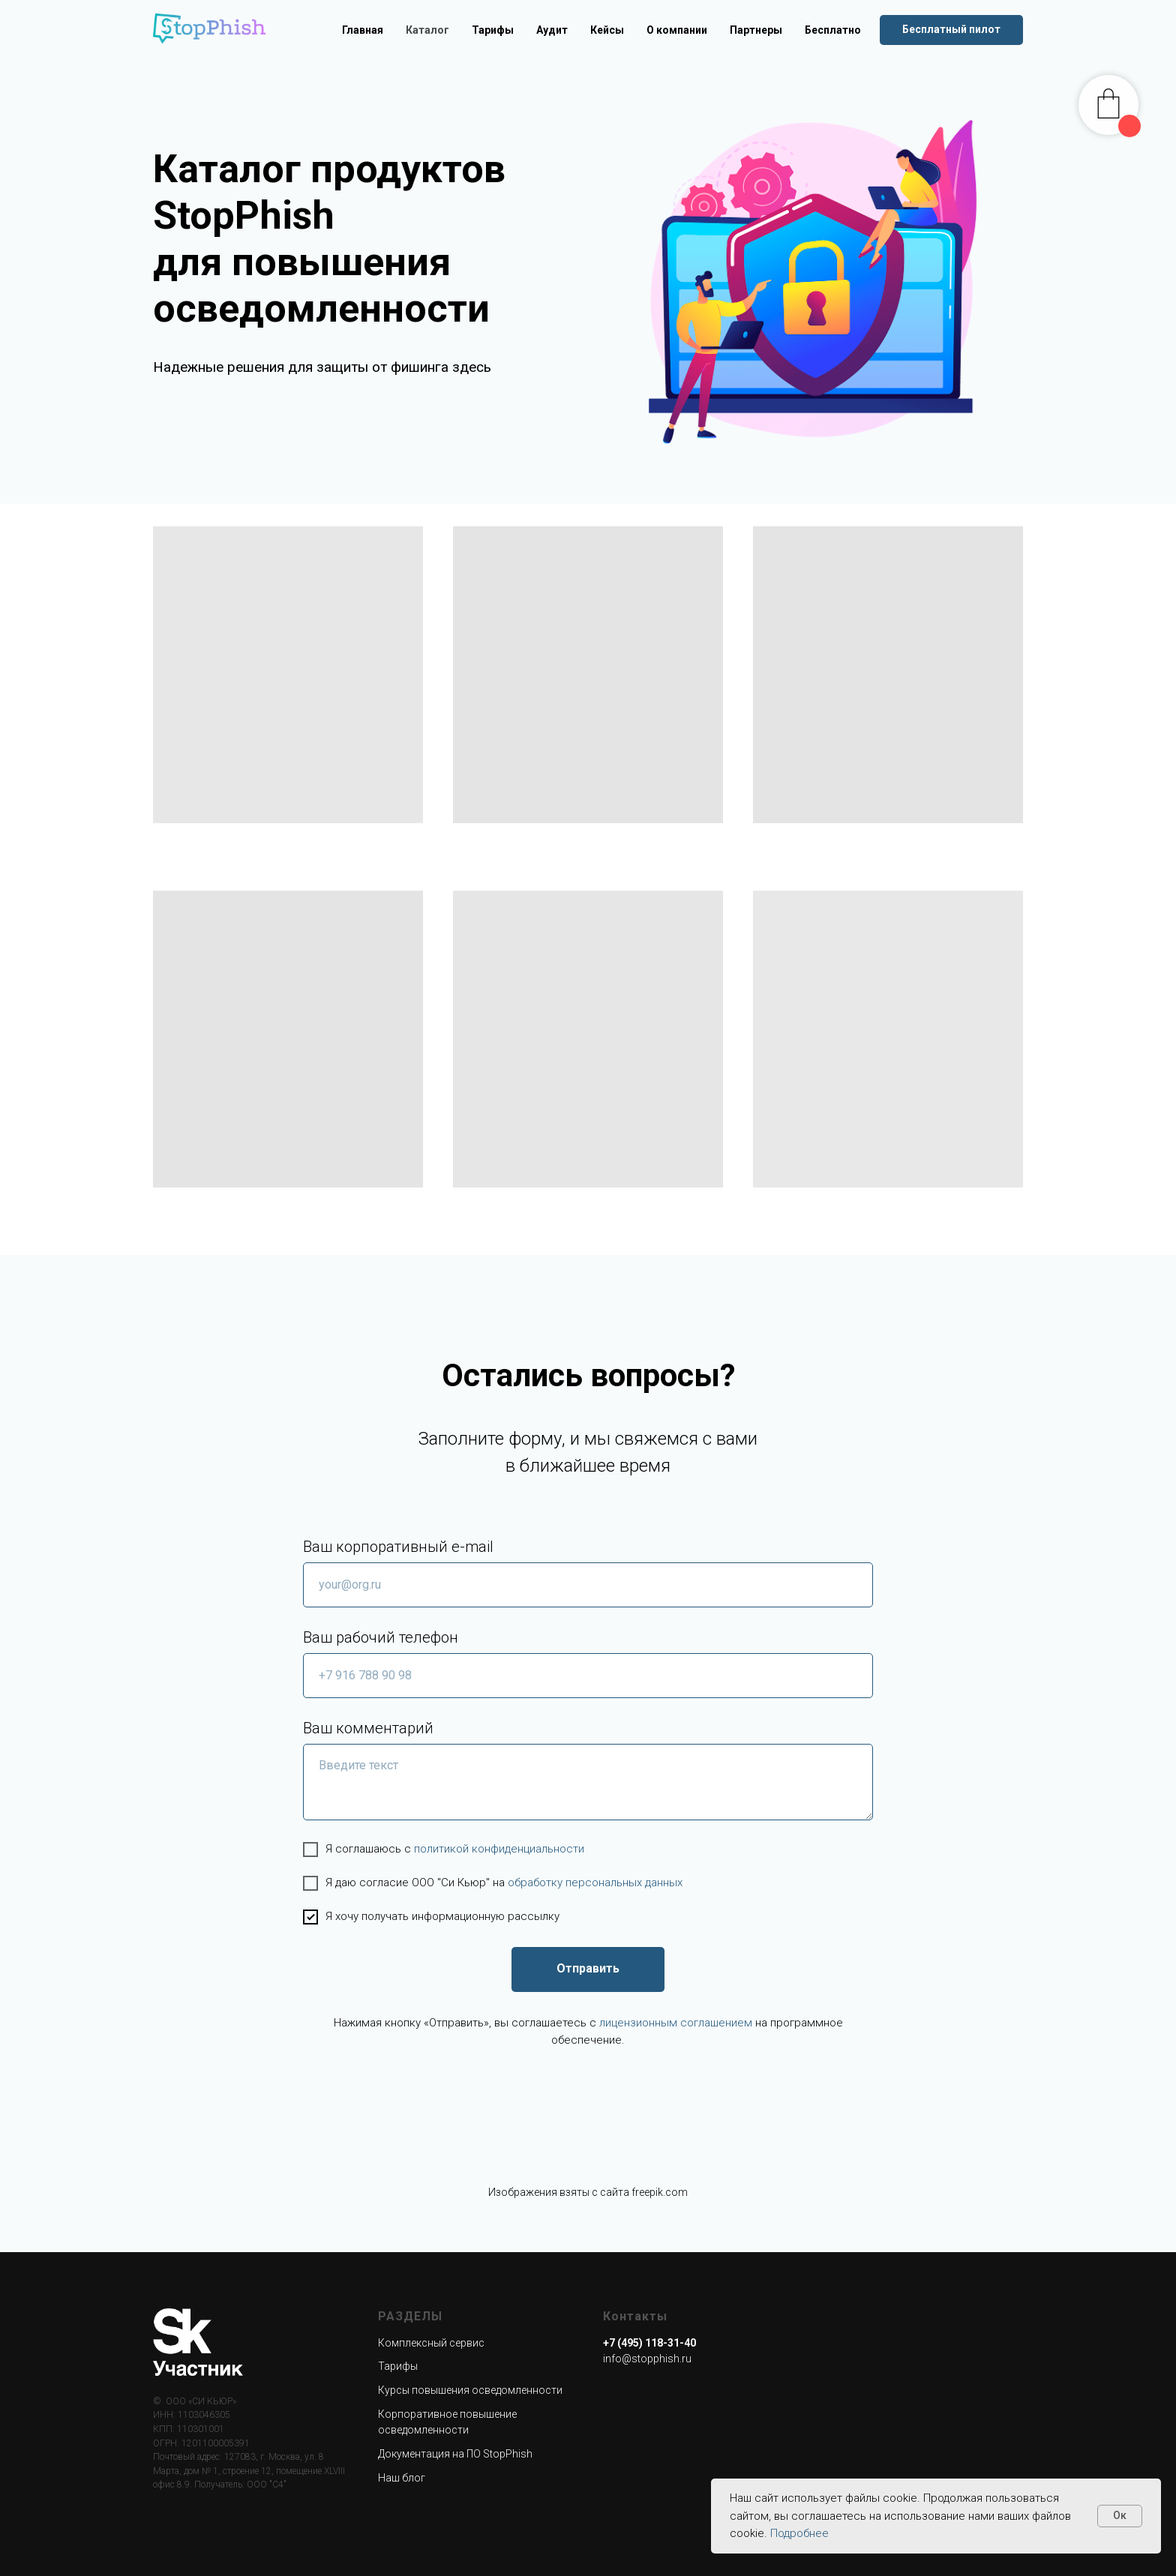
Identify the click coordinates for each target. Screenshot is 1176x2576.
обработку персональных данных (595, 1882)
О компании (676, 30)
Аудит (552, 30)
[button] (951, 30)
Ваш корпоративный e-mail (398, 1547)
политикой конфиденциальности (499, 1849)
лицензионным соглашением (675, 2022)
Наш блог (401, 2478)
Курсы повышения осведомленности (470, 2390)
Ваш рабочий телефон (380, 1637)
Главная (362, 30)
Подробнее (799, 2533)
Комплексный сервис (431, 2343)
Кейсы (607, 30)
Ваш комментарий (368, 1728)
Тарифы (493, 30)
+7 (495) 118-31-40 (649, 2343)
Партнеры (756, 30)
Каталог (427, 30)
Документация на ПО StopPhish (455, 2454)
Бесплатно (833, 30)
